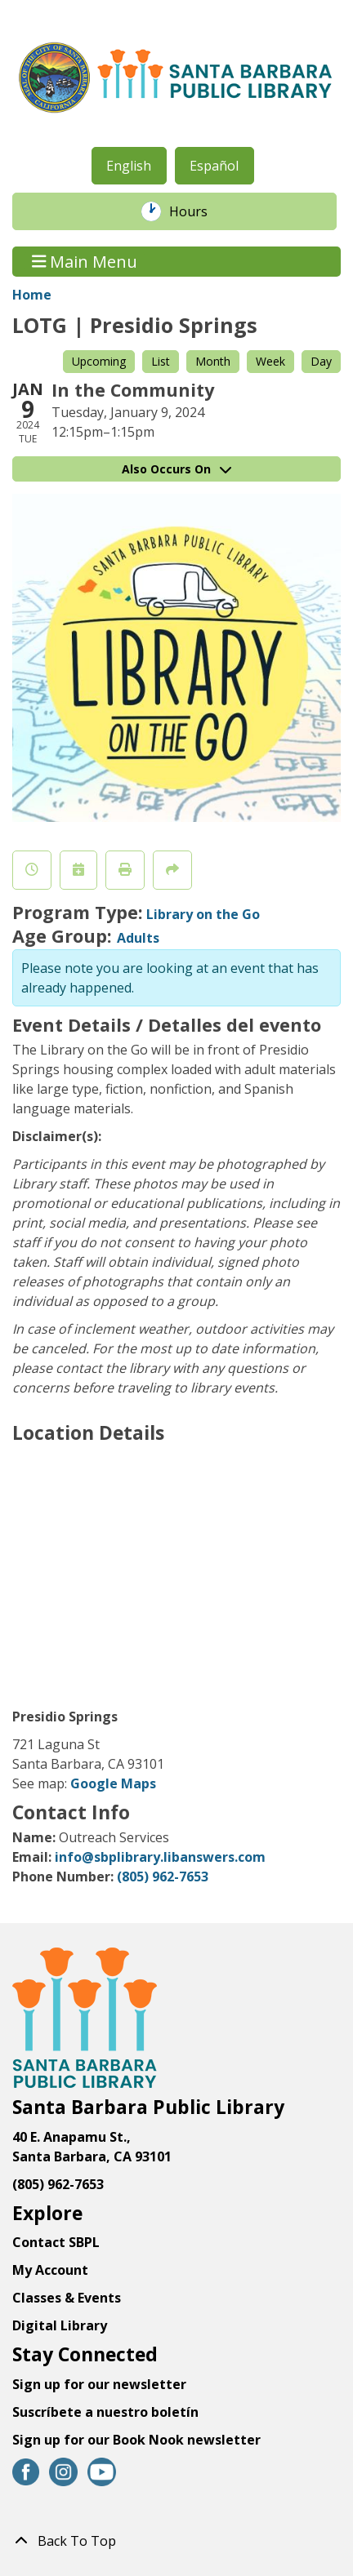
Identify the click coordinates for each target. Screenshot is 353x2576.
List (160, 361)
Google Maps (113, 1783)
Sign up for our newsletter (99, 2384)
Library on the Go (203, 914)
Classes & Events (66, 2298)
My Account (50, 2270)
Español (214, 166)
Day (321, 361)
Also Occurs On (176, 469)
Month (212, 361)
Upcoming (99, 361)
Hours (196, 211)
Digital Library (59, 2325)
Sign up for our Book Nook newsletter (138, 2440)
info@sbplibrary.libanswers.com (160, 1857)
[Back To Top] (176, 2541)
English (128, 166)
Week (270, 361)
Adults (138, 938)
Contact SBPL (56, 2242)
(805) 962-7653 (162, 1876)
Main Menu (85, 262)
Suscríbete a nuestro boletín (105, 2412)
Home (31, 295)
